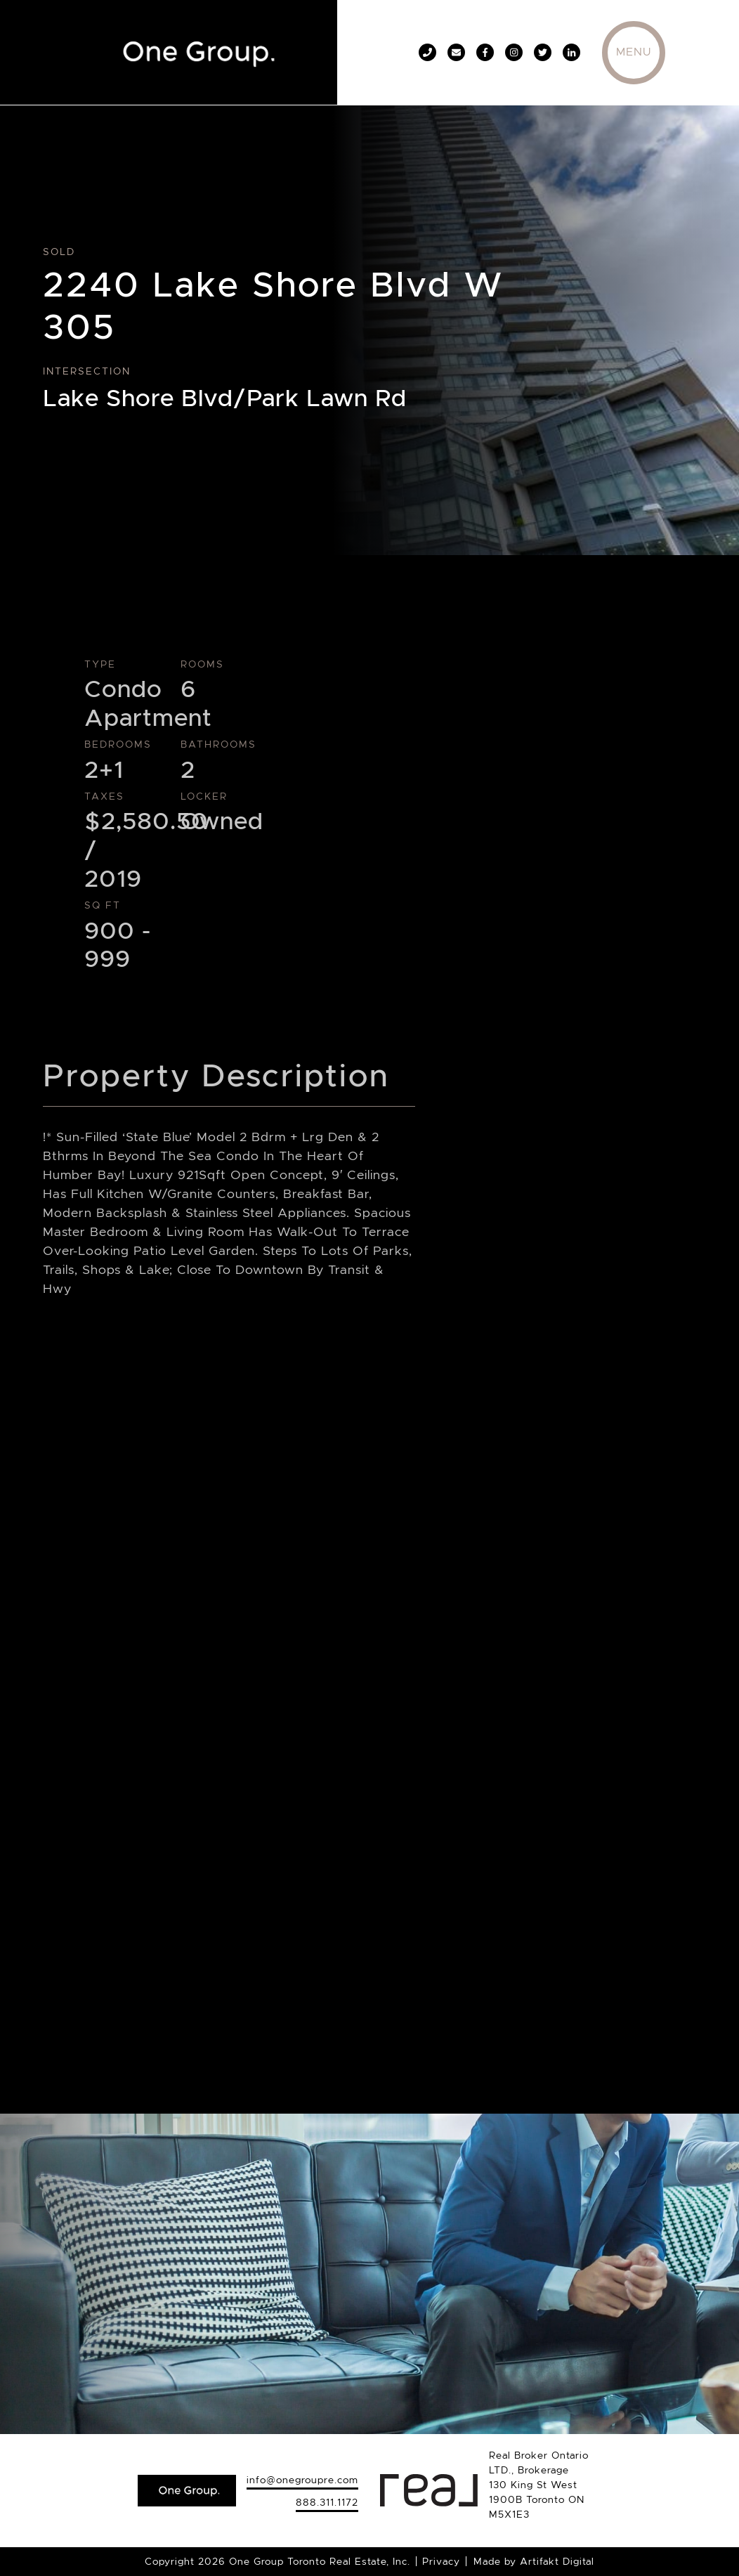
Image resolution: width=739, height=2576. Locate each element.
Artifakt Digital (557, 2561)
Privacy (441, 2561)
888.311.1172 (327, 2502)
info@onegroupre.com (302, 2479)
